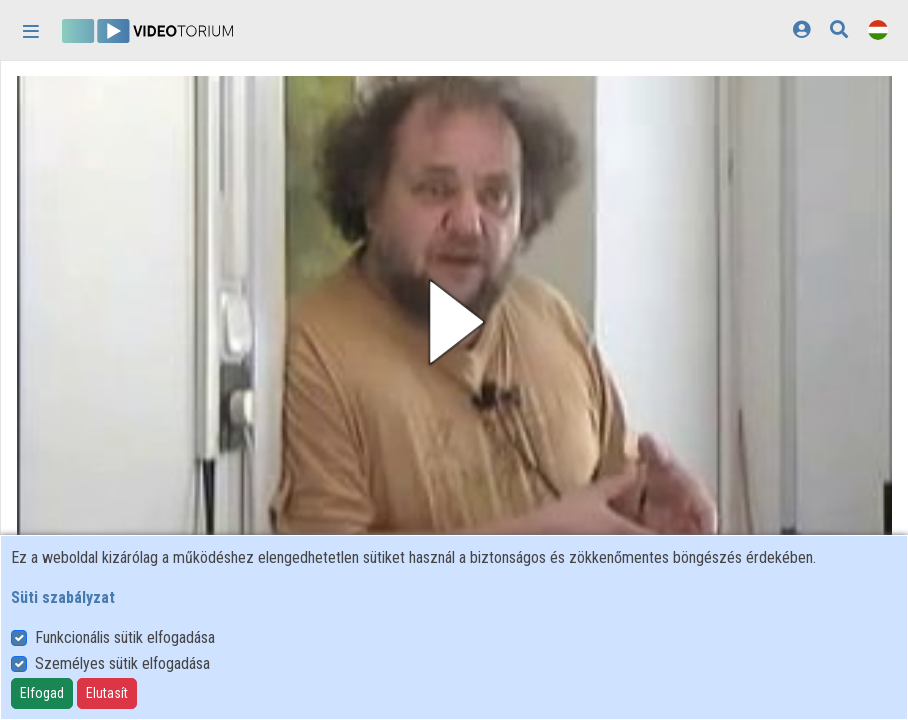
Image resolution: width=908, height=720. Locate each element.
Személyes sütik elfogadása (122, 663)
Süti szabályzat (63, 597)
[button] (454, 322)
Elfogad (42, 693)
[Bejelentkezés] (801, 29)
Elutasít (107, 693)
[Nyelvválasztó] (878, 29)
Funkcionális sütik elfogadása (125, 637)
